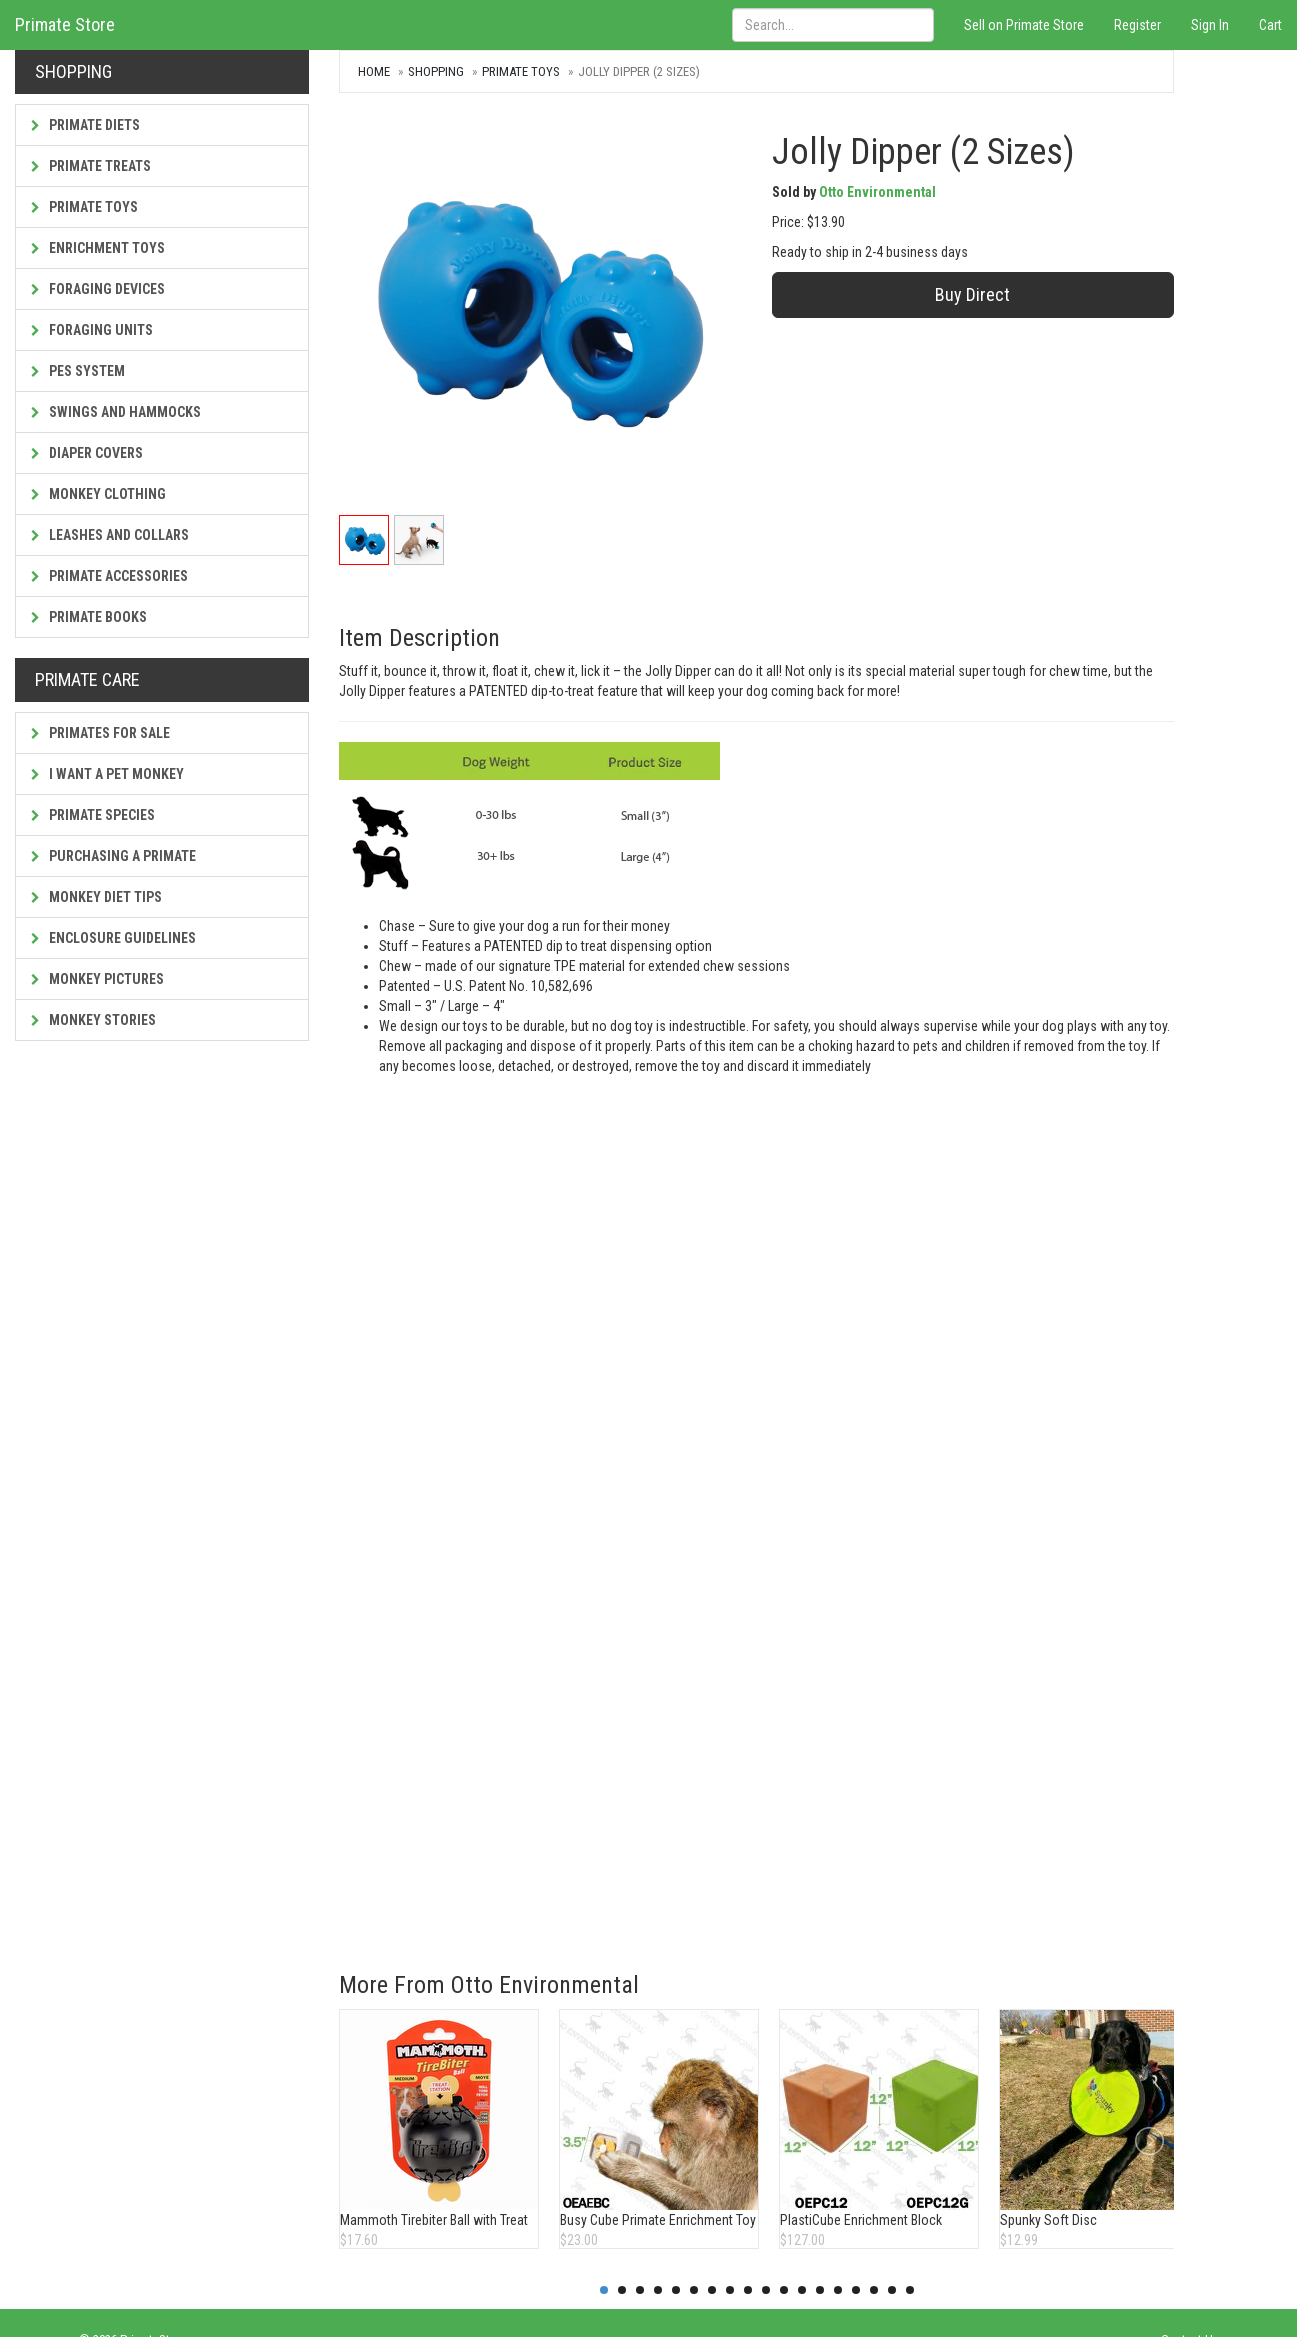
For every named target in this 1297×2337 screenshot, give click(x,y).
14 (838, 2290)
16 (874, 2290)
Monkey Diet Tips (96, 897)
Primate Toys (84, 207)
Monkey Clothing (98, 494)
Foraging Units (92, 330)
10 (766, 2290)
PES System (78, 371)
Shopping (436, 71)
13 (820, 2290)
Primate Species (93, 815)
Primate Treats (91, 166)
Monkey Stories (93, 1020)
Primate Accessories (109, 576)
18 (910, 2290)
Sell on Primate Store (1024, 25)
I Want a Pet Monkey (107, 774)
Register (1137, 25)
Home (374, 71)
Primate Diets (85, 125)
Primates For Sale (100, 733)
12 (802, 2290)
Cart (1270, 25)
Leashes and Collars (110, 535)
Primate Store (65, 24)
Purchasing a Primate (113, 856)
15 (856, 2290)
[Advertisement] (726, 1792)
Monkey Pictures (97, 979)
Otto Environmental (877, 192)
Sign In (1210, 25)
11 (784, 2290)
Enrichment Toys (98, 248)
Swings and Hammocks (116, 412)
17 (892, 2290)
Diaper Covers (87, 453)
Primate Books (89, 617)
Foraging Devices (98, 289)
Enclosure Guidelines (113, 938)
